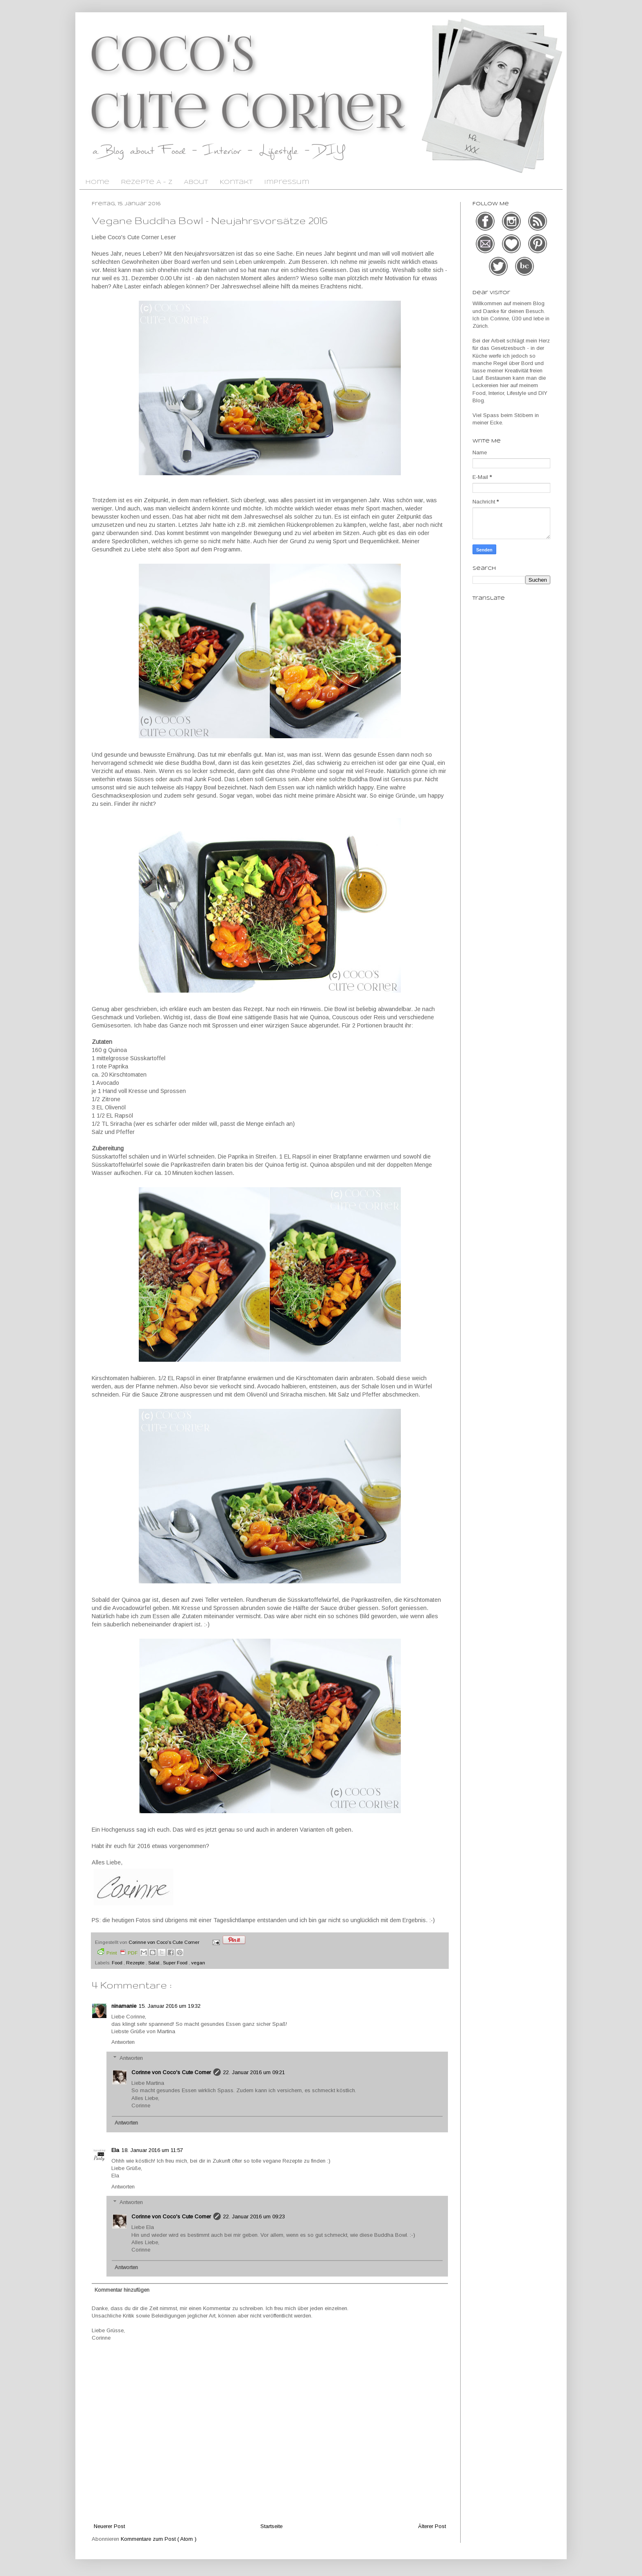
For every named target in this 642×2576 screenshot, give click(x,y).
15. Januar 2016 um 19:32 (170, 2006)
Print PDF (117, 1951)
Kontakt (236, 182)
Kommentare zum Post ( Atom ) (159, 2539)
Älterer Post (432, 2526)
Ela (115, 2150)
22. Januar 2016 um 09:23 (254, 2216)
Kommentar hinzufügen (122, 2290)
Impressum (286, 182)
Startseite (271, 2526)
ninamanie (123, 2006)
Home (97, 182)
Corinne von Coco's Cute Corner (171, 2072)
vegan (198, 1962)
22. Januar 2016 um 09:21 (254, 2072)
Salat (154, 1962)
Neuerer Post (109, 2526)
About (196, 182)
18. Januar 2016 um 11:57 (152, 2150)
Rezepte (136, 1962)
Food (118, 1962)
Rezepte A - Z (146, 182)
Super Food (176, 1962)
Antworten (123, 2042)
